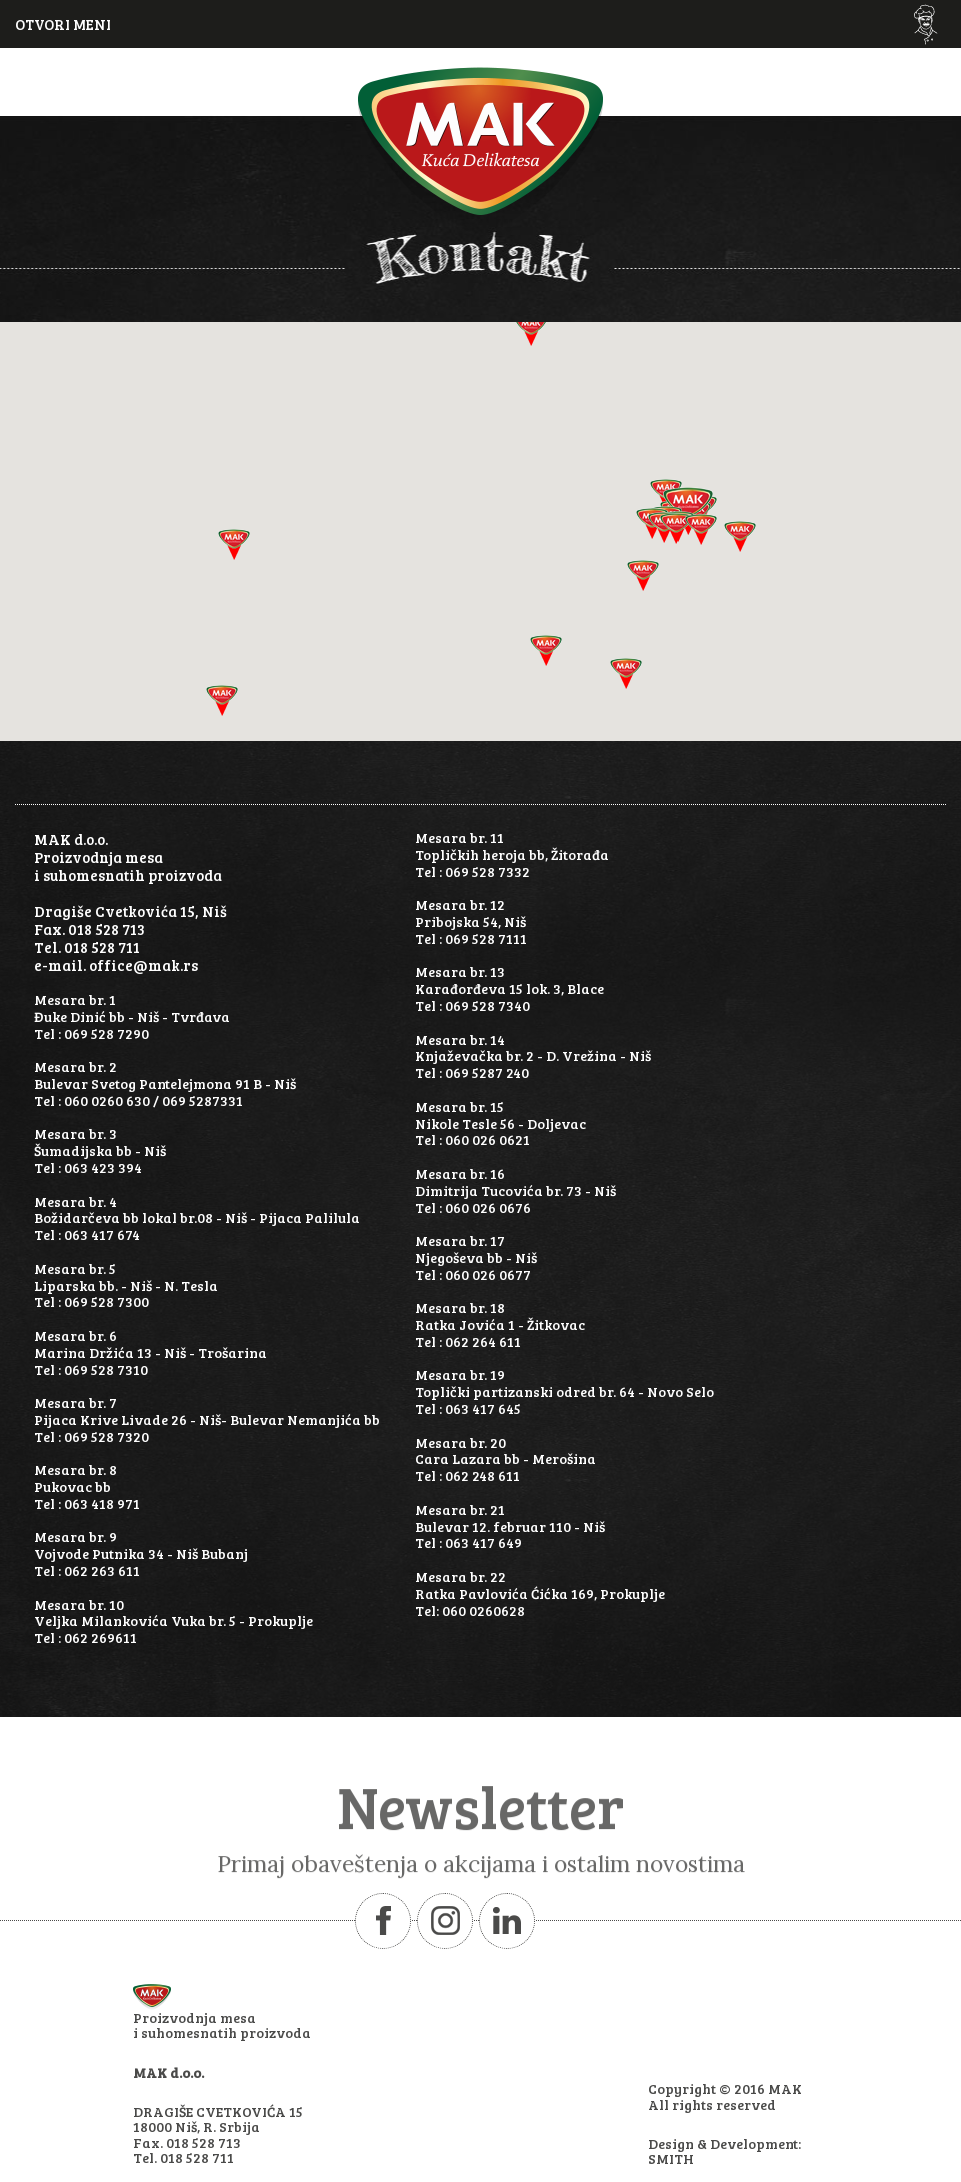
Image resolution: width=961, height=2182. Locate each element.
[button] (740, 536)
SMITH (671, 2158)
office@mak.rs (143, 965)
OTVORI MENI (63, 24)
